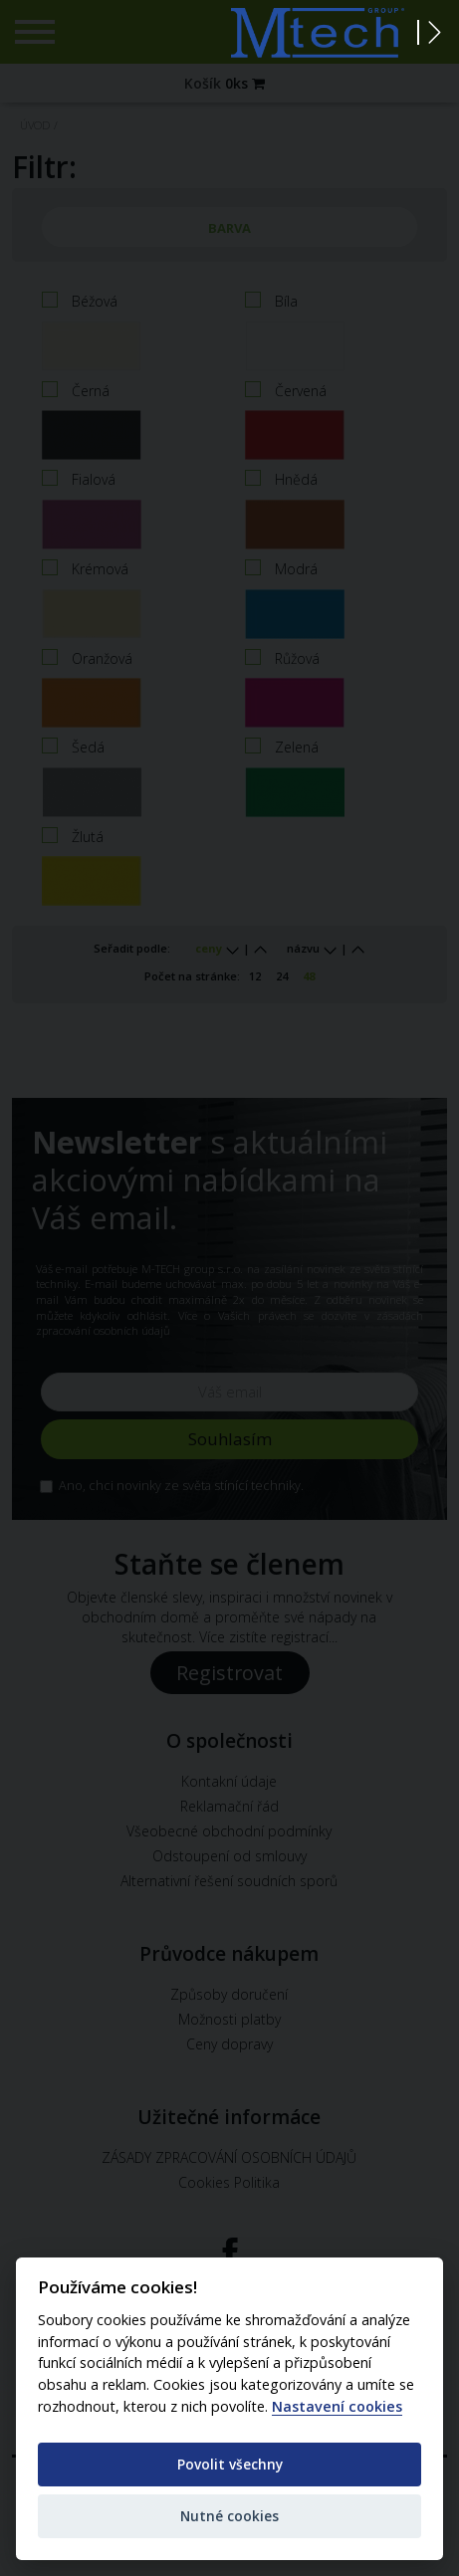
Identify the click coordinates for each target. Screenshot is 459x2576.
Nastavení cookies (337, 2407)
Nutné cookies (229, 2515)
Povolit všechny (230, 2464)
